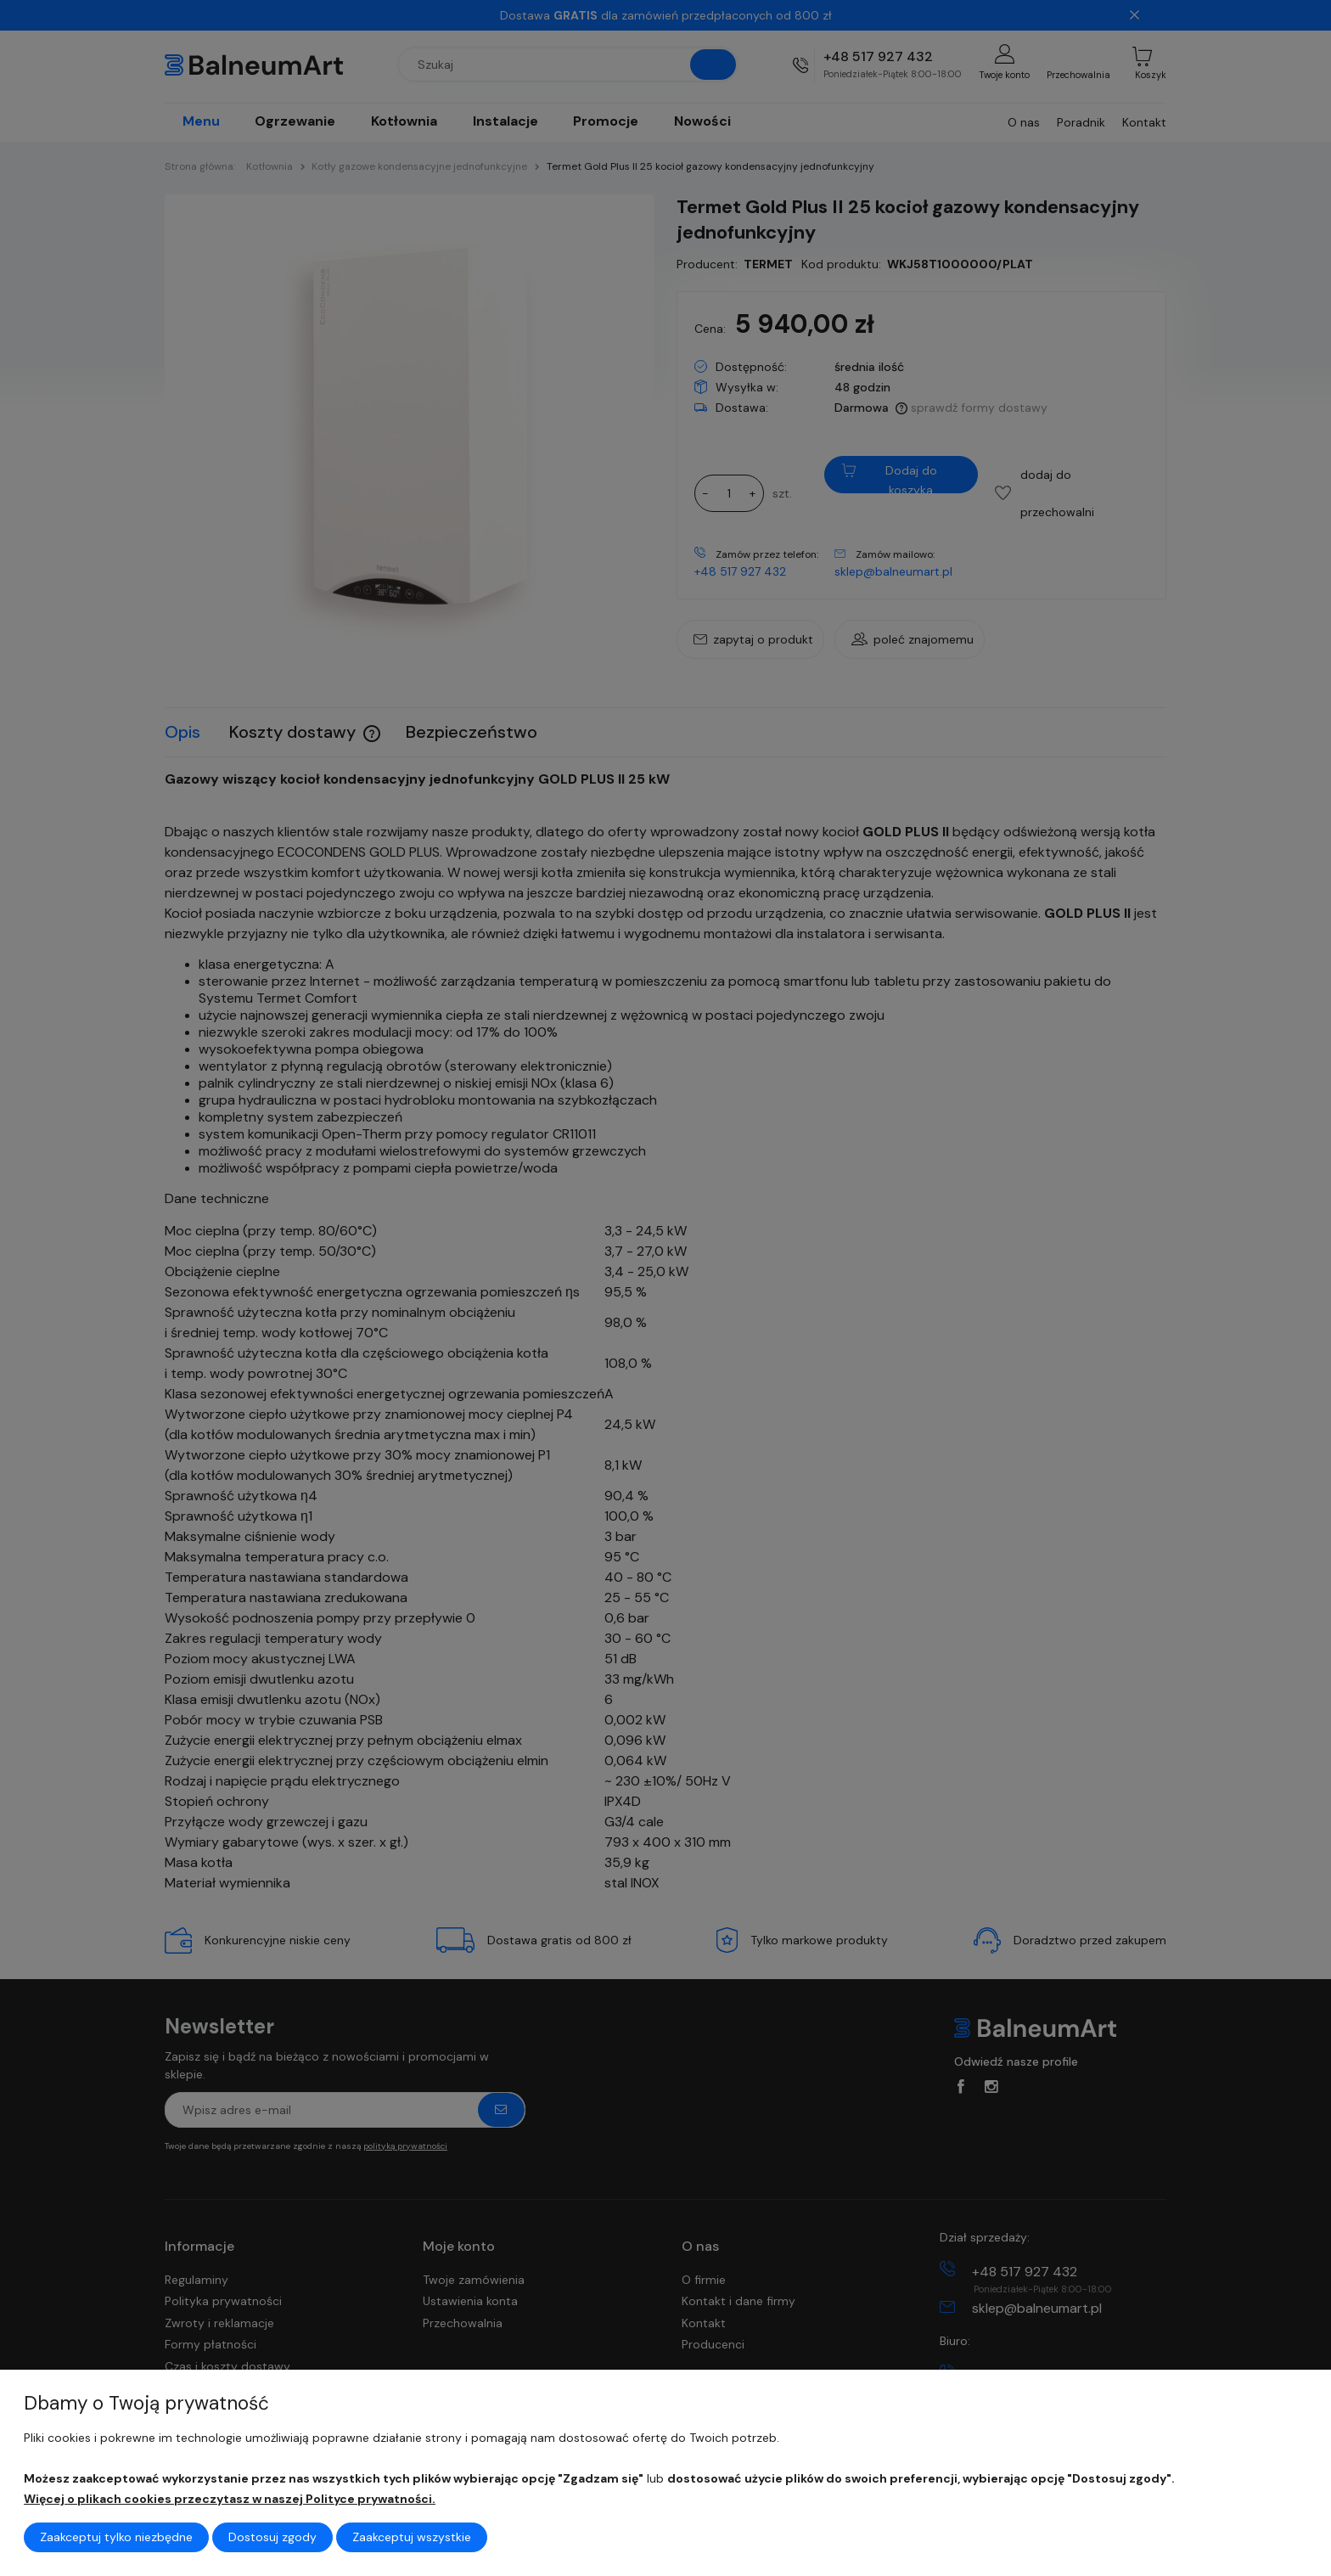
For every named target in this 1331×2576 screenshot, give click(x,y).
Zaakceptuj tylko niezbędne (116, 2537)
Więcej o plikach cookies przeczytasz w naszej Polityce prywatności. (229, 2498)
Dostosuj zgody (272, 2537)
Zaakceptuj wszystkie (411, 2537)
